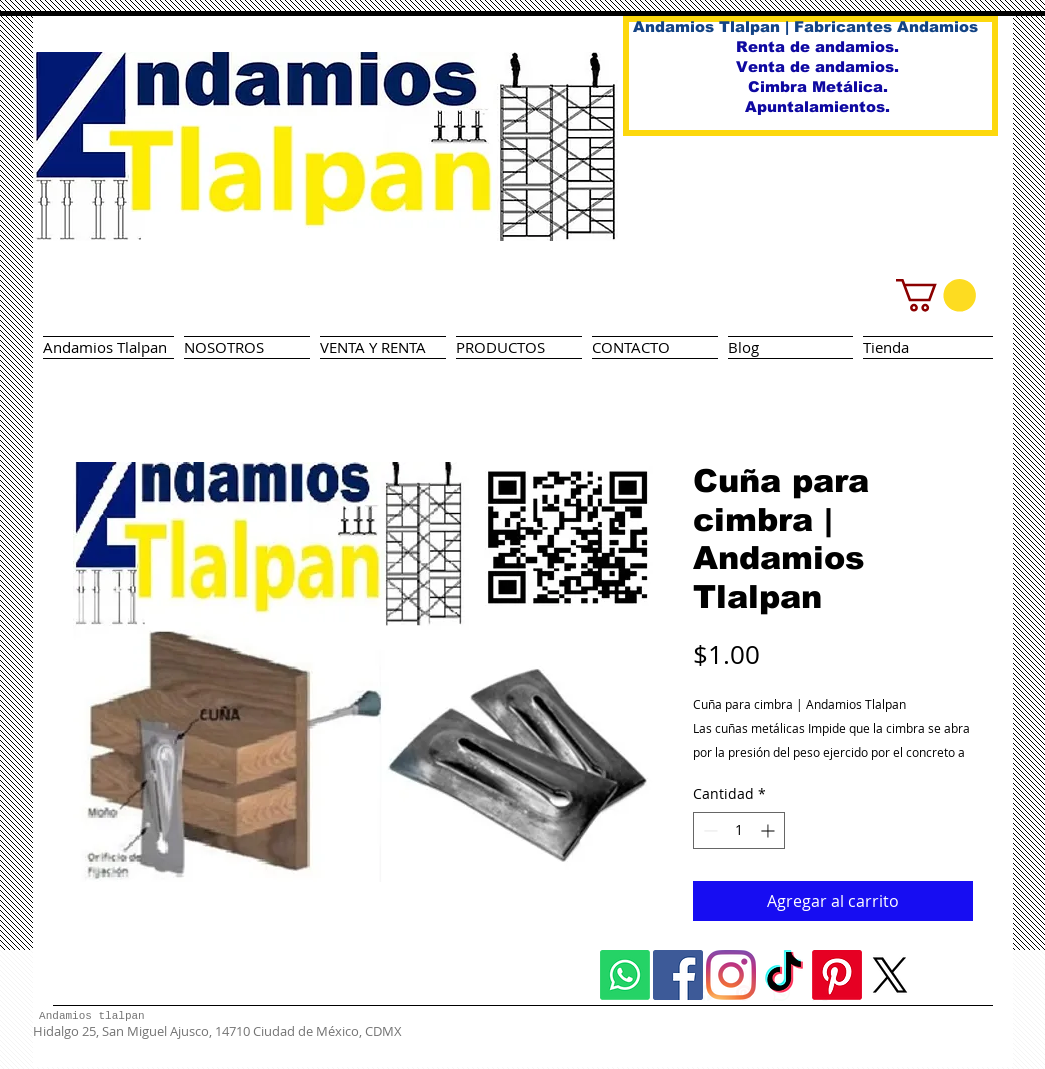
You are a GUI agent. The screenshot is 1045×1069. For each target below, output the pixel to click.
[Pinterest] (837, 975)
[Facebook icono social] (678, 975)
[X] (890, 975)
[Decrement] (708, 830)
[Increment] (769, 830)
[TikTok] (784, 975)
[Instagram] (731, 975)
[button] (936, 295)
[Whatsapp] (625, 975)
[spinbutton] (739, 830)
